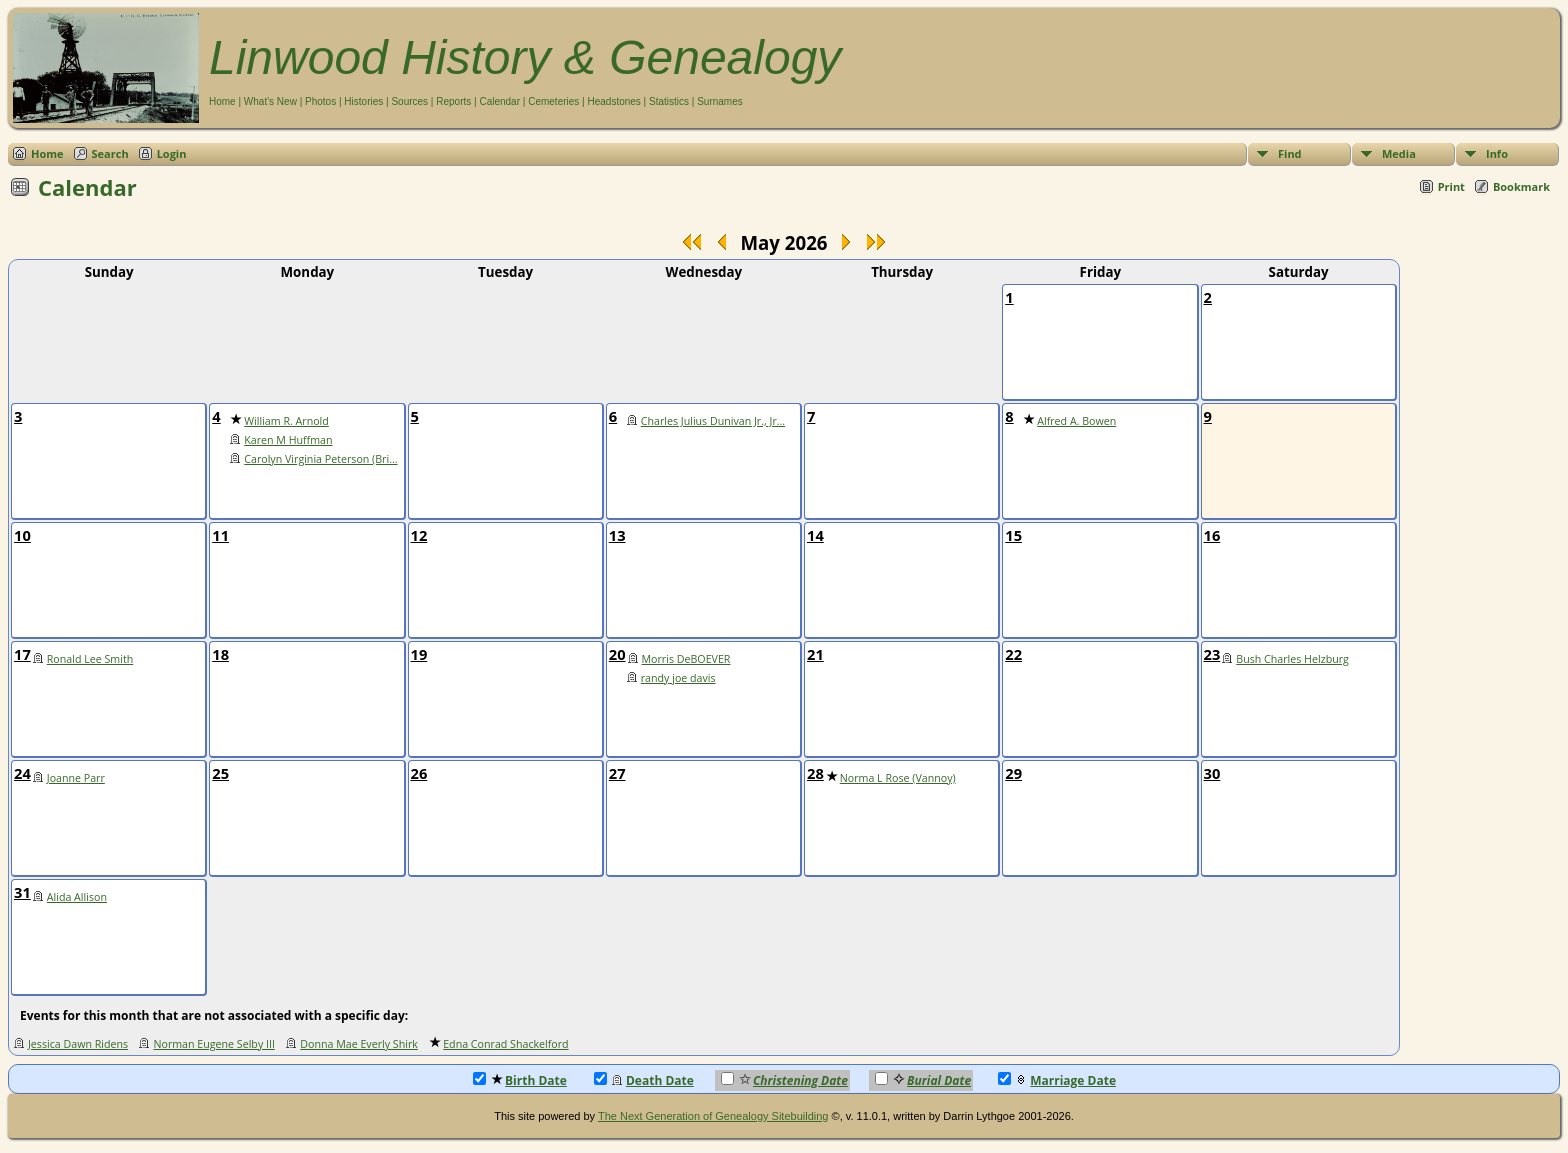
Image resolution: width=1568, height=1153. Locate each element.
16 (1212, 535)
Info (1497, 153)
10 (22, 535)
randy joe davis (678, 678)
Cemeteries (553, 101)
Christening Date (784, 1080)
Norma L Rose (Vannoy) (898, 778)
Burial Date (923, 1080)
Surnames (720, 101)
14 (815, 535)
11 (220, 535)
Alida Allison (77, 897)
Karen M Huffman (288, 440)
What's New (270, 101)
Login (172, 153)
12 (419, 535)
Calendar (499, 101)
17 (22, 654)
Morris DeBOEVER (686, 659)
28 (815, 773)
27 (617, 773)
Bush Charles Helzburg (1292, 659)
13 (617, 535)
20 (617, 654)
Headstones (613, 101)
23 (1212, 654)
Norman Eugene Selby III (213, 1044)
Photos (320, 101)
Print (1451, 186)
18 (220, 654)
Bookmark (1521, 186)
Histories (363, 101)
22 (1013, 654)
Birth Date (520, 1080)
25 (220, 773)
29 (1013, 773)
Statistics (669, 101)
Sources (409, 101)
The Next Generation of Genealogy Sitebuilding (713, 1116)
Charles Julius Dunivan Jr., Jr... (713, 421)
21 (815, 654)
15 (1013, 535)
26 (419, 773)
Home (222, 101)
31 (22, 892)
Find (1290, 153)
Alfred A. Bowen (1076, 421)
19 (419, 654)
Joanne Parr (76, 778)
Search (110, 153)
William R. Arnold (286, 421)
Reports (453, 101)
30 (1212, 773)
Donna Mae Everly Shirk (359, 1044)
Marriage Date (1057, 1080)
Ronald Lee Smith (90, 659)
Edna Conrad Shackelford (505, 1044)
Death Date (644, 1080)
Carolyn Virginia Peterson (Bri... (320, 459)
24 (22, 773)
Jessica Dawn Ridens (78, 1044)
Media (1399, 153)
